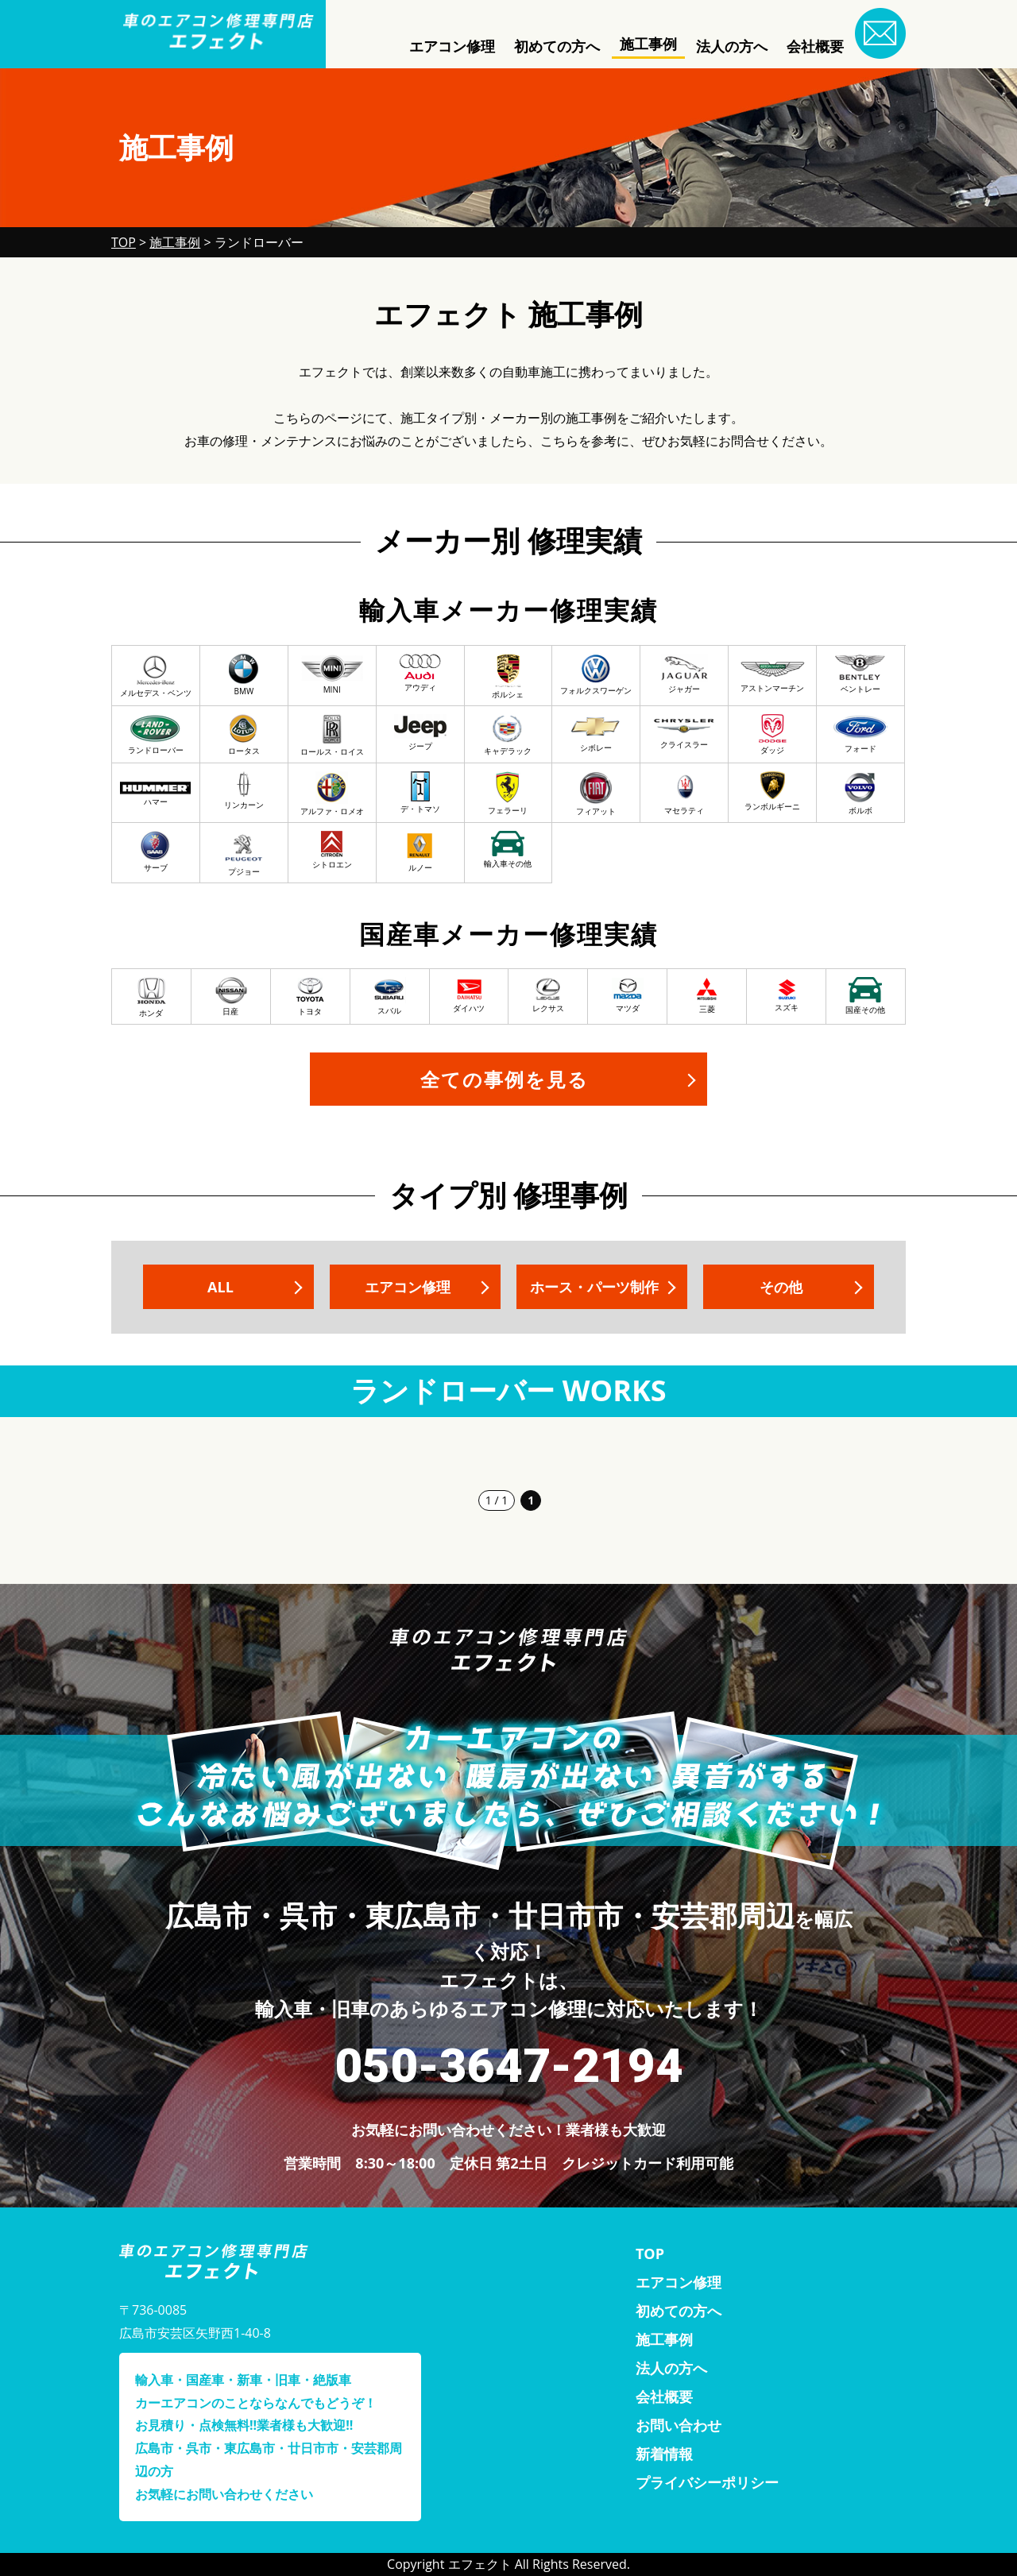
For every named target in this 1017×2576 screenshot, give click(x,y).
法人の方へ (732, 46)
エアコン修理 (452, 46)
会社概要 (815, 46)
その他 (781, 1286)
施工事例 (648, 43)
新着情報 (664, 2453)
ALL (220, 1286)
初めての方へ (557, 46)
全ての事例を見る (504, 1079)
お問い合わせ (678, 2425)
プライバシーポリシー (707, 2482)
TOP (650, 2253)
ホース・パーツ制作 (594, 1286)
